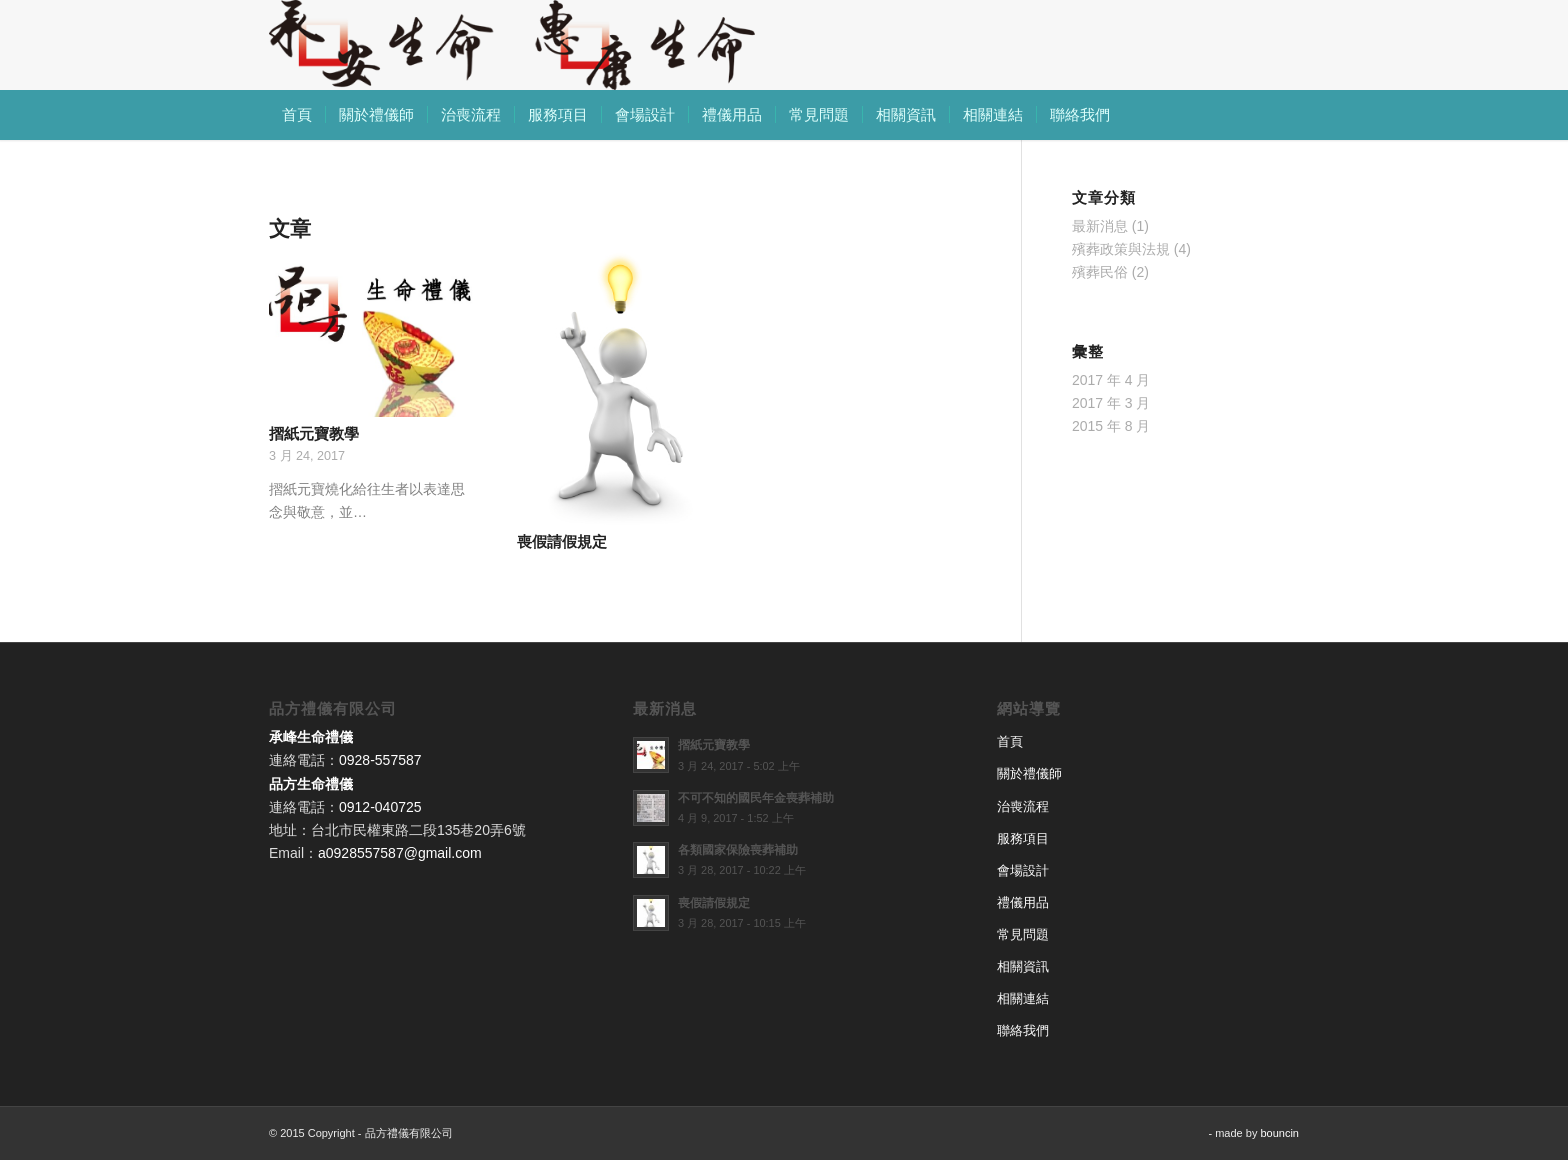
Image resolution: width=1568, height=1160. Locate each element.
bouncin (1279, 1133)
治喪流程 (1023, 806)
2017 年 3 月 (1111, 403)
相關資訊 (1023, 966)
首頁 (1010, 741)
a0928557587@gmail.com (400, 853)
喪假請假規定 (562, 541)
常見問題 (1023, 934)
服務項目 (1023, 838)
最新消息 (1100, 226)
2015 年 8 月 (1111, 426)
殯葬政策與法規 (1121, 249)
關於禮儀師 (1029, 773)
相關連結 (1023, 998)
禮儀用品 (1023, 902)
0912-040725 (380, 807)
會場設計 (1023, 870)
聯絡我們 (1023, 1030)
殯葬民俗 (1100, 272)
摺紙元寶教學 (314, 433)
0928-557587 (380, 760)
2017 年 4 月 (1111, 380)
